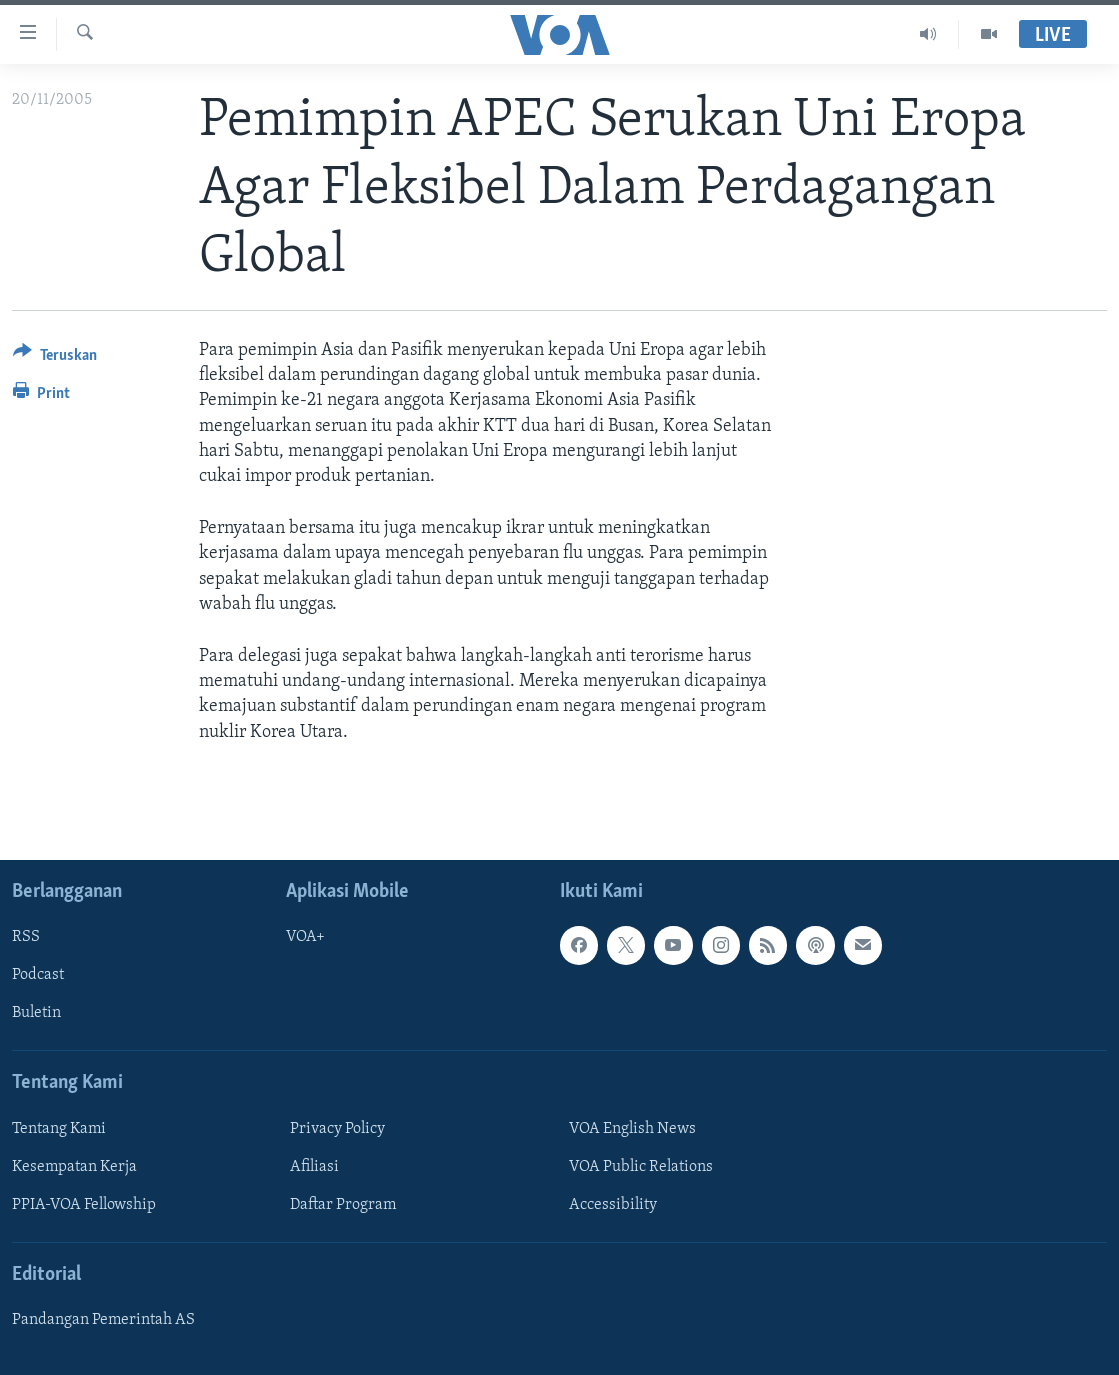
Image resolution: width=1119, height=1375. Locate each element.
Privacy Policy (337, 1129)
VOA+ (305, 937)
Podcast (38, 975)
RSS (26, 937)
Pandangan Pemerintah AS (103, 1320)
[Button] (55, 358)
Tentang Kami (59, 1129)
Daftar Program (343, 1205)
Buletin (36, 1013)
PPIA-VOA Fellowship (84, 1205)
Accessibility (613, 1205)
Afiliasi (314, 1167)
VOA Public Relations (641, 1167)
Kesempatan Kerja (74, 1167)
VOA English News (632, 1129)
